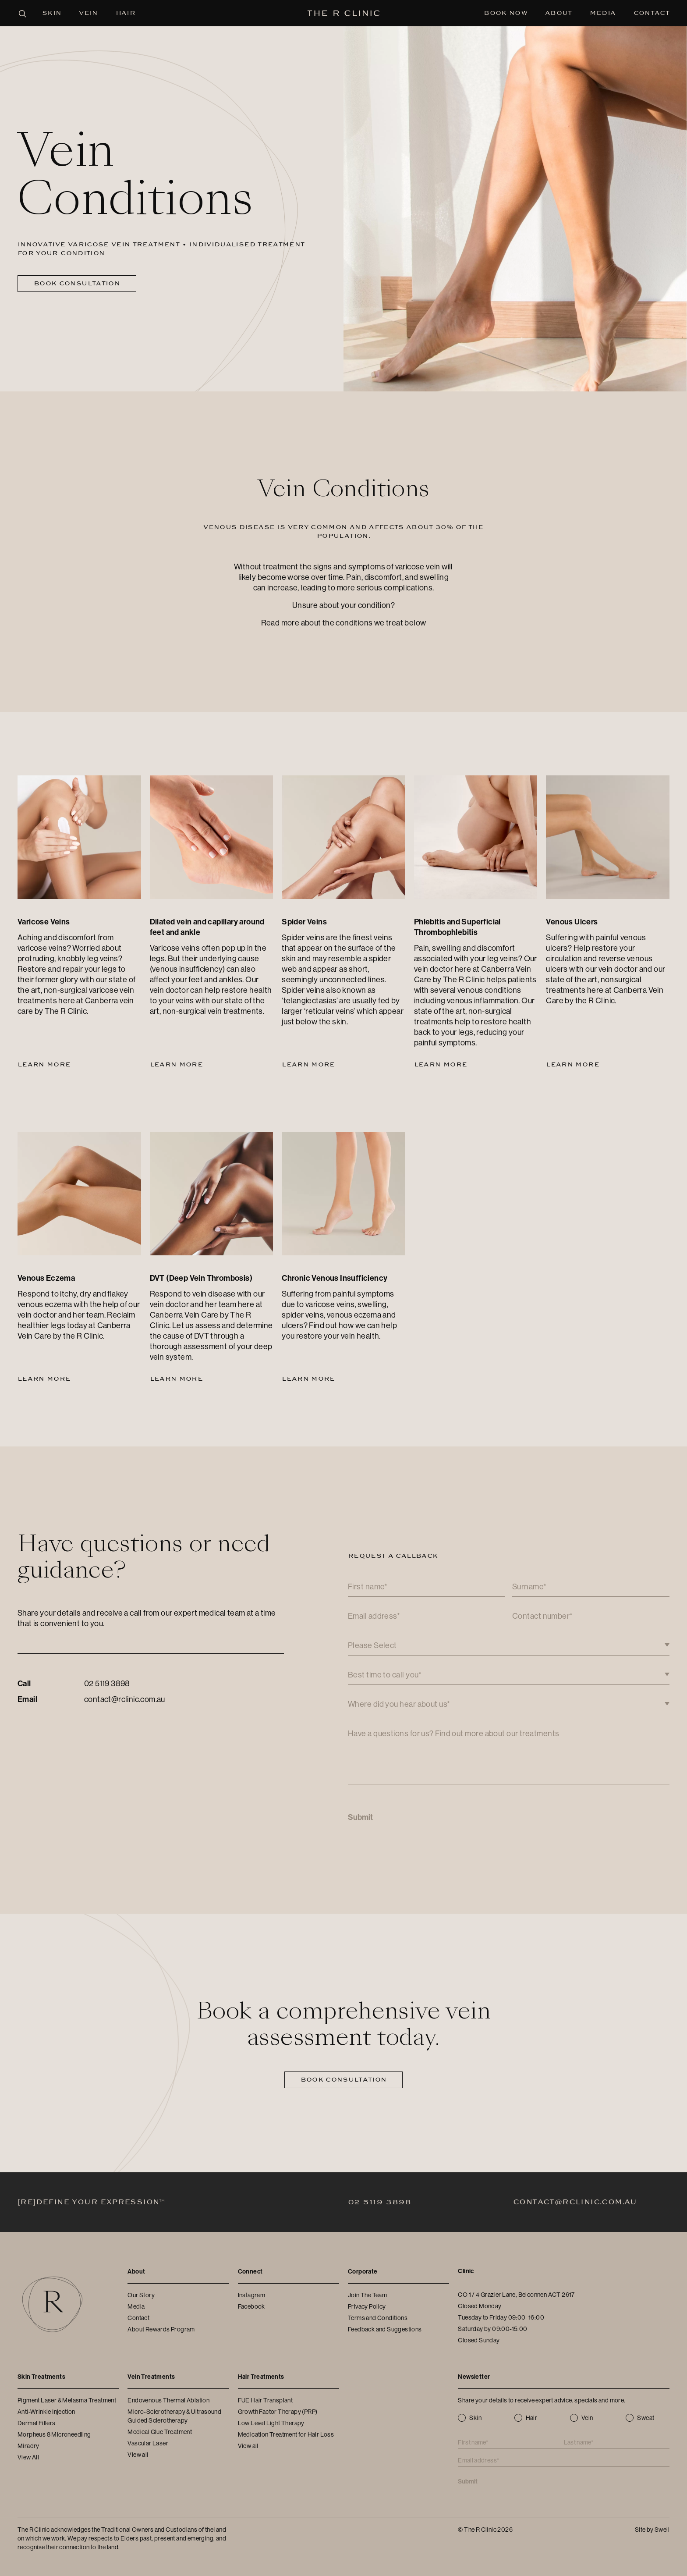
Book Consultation (77, 283)
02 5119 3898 (107, 1683)
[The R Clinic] (344, 13)
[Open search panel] (22, 13)
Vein (88, 13)
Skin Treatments (41, 2377)
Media (603, 13)
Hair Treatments (261, 2377)
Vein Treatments (151, 2377)
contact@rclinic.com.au (124, 1699)
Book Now (506, 13)
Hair (125, 13)
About (558, 13)
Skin (51, 13)
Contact (651, 13)
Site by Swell (652, 2529)
